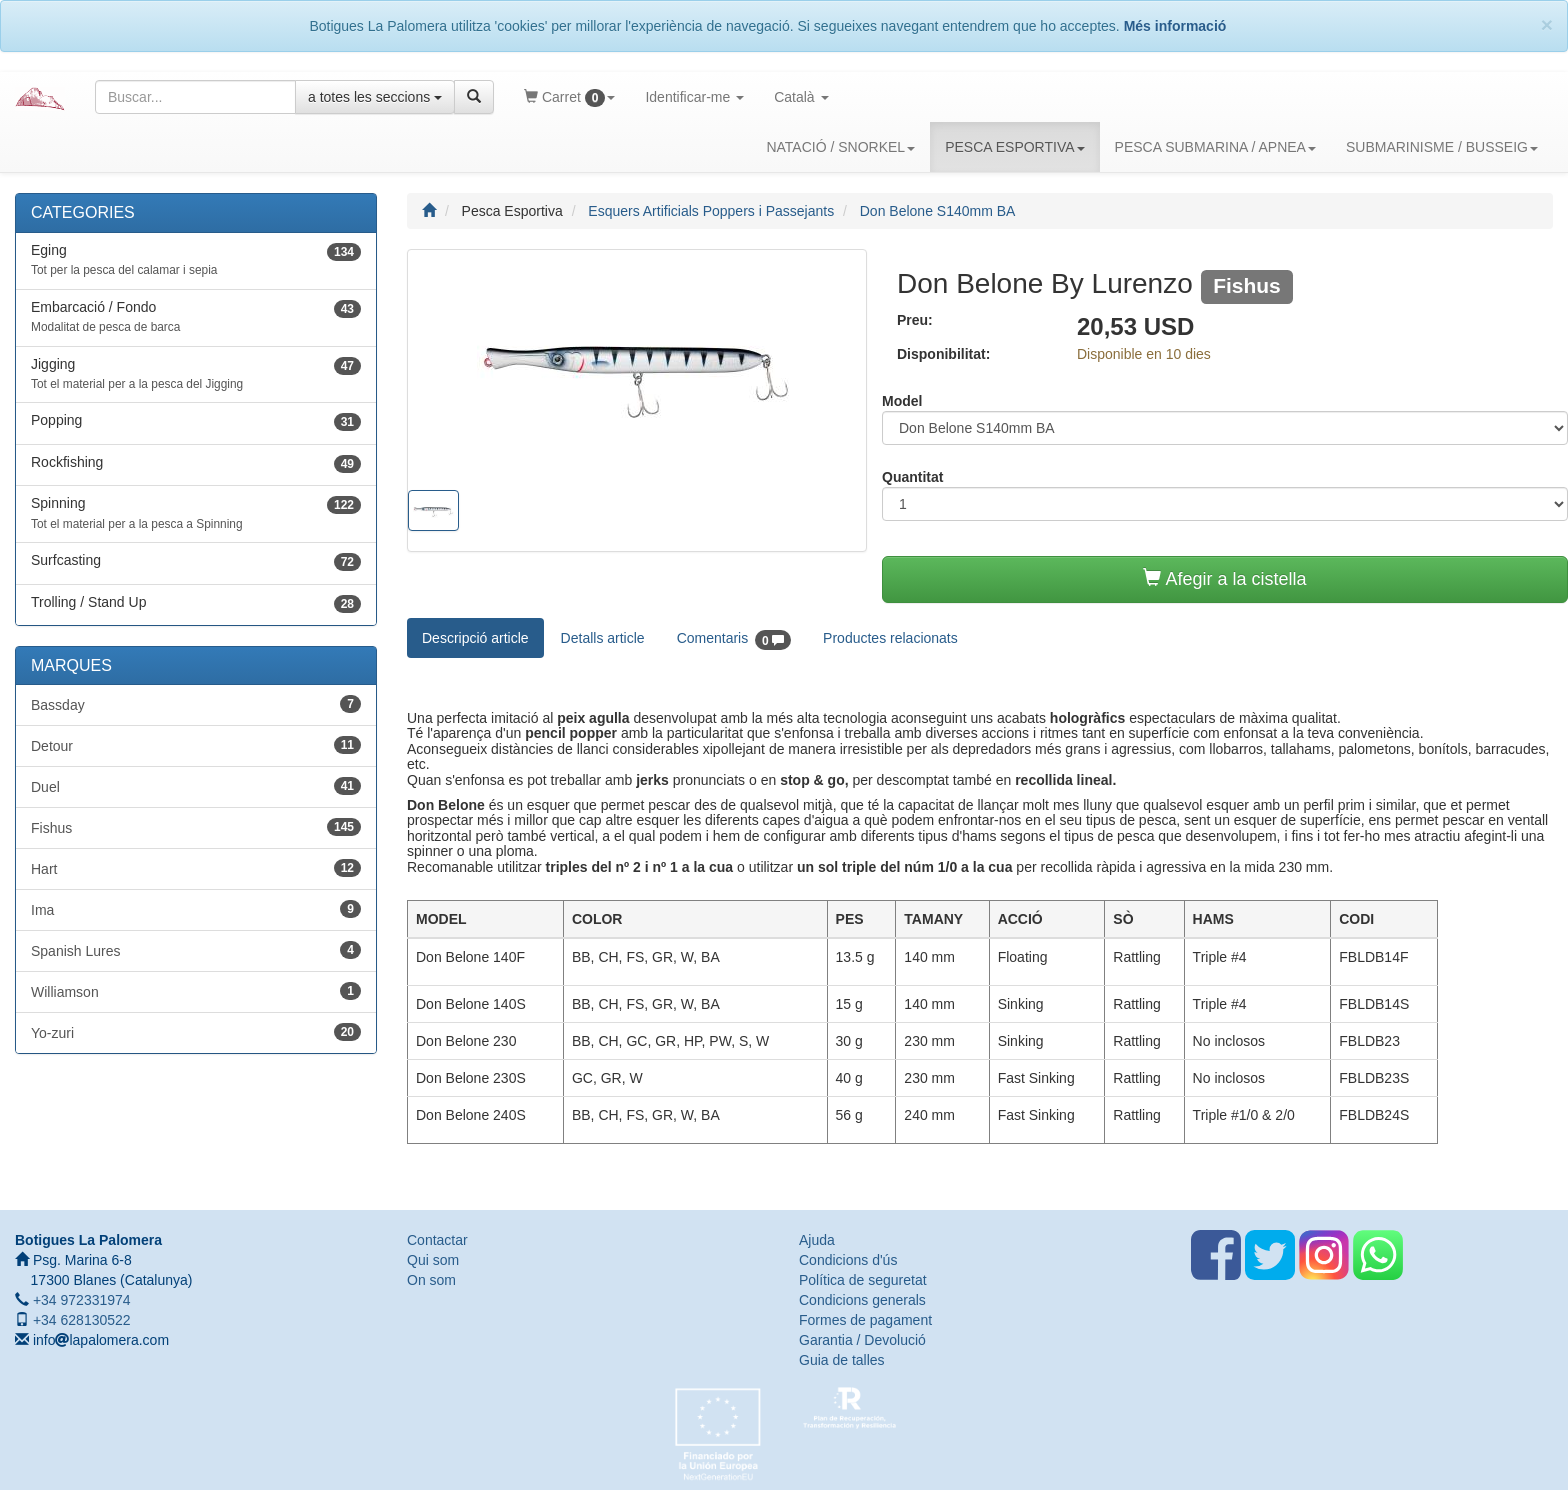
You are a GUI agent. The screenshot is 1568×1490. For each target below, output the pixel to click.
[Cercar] (474, 97)
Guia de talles (842, 1360)
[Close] (1547, 24)
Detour (196, 745)
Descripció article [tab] (475, 638)
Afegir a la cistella (1224, 578)
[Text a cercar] (195, 97)
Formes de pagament (865, 1320)
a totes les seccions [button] (375, 97)
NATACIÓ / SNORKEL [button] (840, 145)
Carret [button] (577, 104)
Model (902, 401)
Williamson (196, 991)
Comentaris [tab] (734, 640)
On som (431, 1280)
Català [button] (808, 104)
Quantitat (912, 477)
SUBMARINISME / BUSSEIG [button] (1442, 145)
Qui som (433, 1260)
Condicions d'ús (848, 1260)
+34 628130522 (80, 1320)
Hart (196, 868)
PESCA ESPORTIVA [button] (1014, 145)
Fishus (196, 827)
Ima (196, 909)
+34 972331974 (80, 1300)
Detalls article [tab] (603, 638)
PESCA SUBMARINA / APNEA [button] (1215, 145)
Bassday (196, 704)
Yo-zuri (196, 1032)
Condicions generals (862, 1300)
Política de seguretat (863, 1280)
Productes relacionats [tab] (890, 638)
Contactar (437, 1240)
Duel (196, 786)
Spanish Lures (196, 950)
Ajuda (817, 1240)
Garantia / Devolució (862, 1340)
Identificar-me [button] (702, 104)
